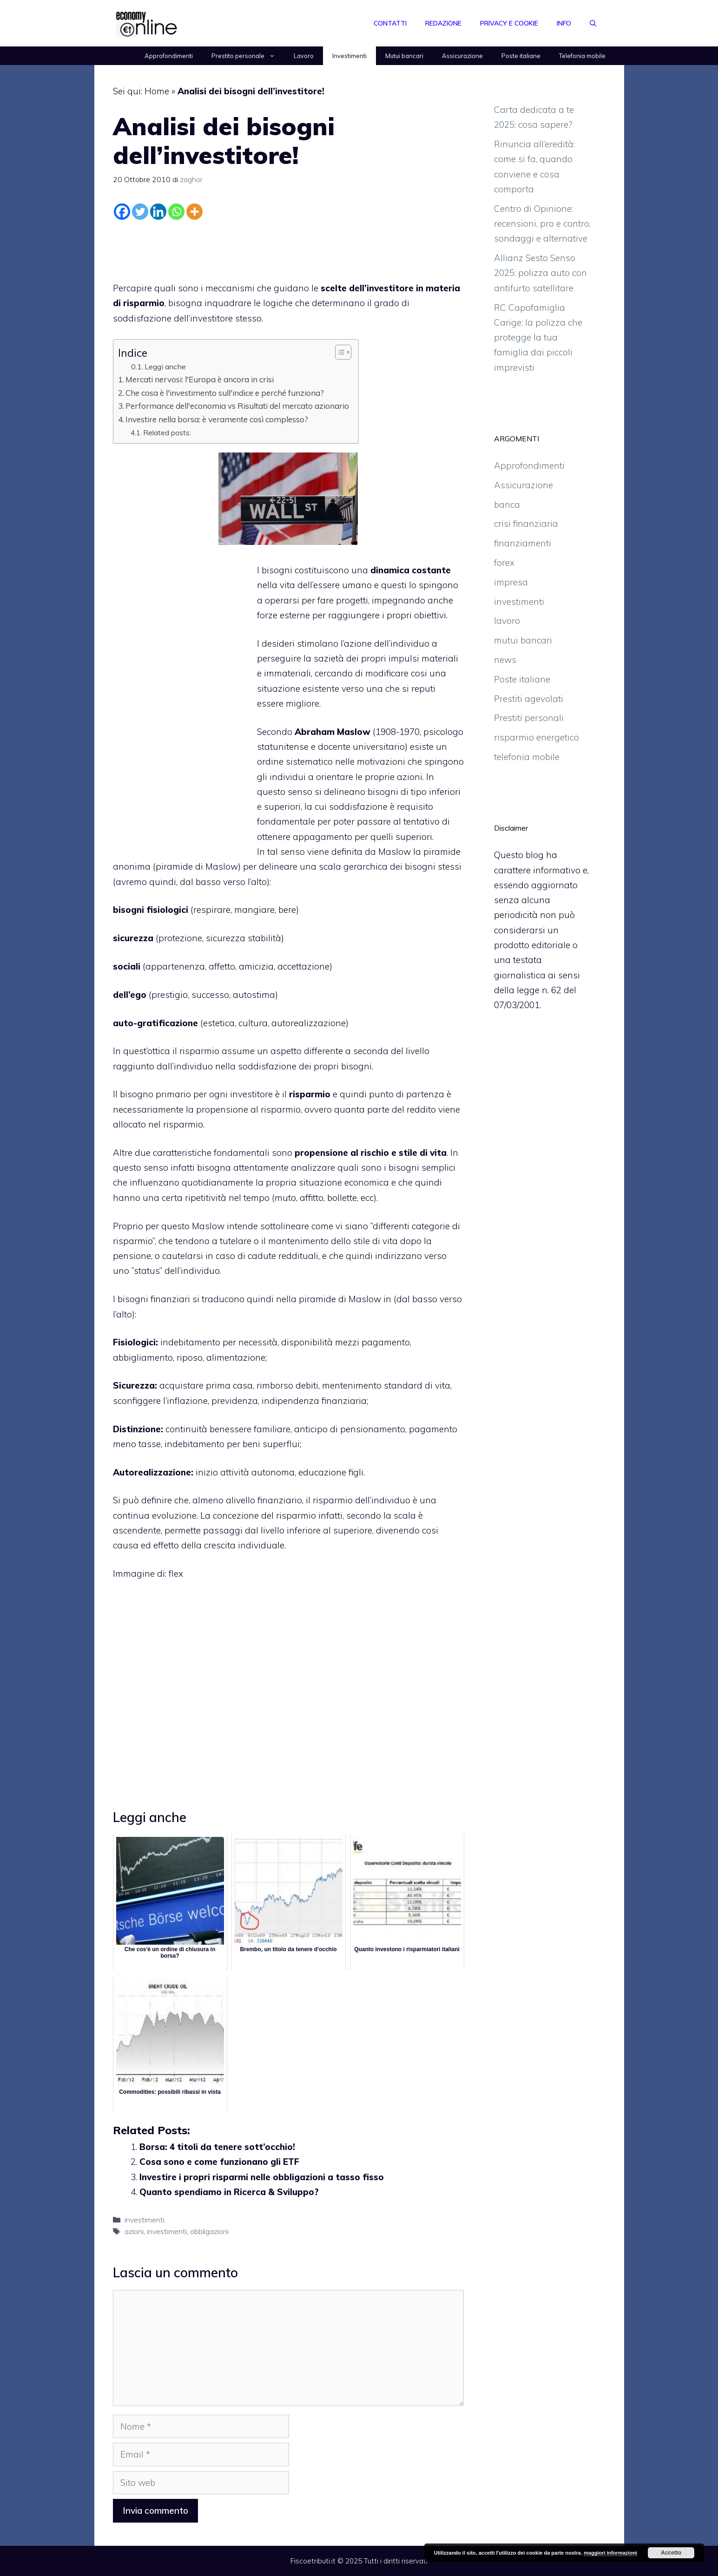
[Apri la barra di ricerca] (593, 23)
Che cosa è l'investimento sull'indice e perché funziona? (224, 393)
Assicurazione (462, 55)
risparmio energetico (536, 737)
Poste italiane (520, 55)
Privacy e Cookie (509, 23)
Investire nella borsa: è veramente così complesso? (216, 419)
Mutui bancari (404, 55)
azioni (134, 2231)
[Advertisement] (288, 248)
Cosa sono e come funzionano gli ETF (219, 2161)
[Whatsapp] (176, 211)
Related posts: (167, 432)
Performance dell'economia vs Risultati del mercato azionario (237, 406)
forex (504, 562)
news (505, 659)
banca (507, 504)
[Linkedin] (158, 211)
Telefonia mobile (582, 55)
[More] (194, 211)
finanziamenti (522, 543)
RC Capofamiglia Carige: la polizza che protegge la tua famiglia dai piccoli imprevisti (538, 337)
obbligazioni (209, 2231)
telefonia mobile (527, 756)
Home (157, 91)
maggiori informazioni (610, 2553)
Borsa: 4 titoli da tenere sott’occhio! (217, 2146)
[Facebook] (122, 211)
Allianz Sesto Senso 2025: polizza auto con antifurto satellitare (540, 273)
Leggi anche (165, 366)
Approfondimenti (169, 55)
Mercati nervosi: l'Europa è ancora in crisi (199, 379)
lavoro (507, 620)
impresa (511, 582)
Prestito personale (247, 55)
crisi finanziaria (526, 523)
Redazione (443, 23)
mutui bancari (523, 640)
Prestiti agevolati (528, 698)
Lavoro (304, 55)
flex (176, 1573)
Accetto (671, 2553)
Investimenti (349, 55)
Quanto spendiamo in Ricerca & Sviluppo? (229, 2191)
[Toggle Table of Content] (338, 352)
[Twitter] (140, 211)
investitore (251, 1094)
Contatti (390, 23)
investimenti (145, 2219)
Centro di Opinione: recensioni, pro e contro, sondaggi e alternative (542, 223)
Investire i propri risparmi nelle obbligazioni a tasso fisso (261, 2177)
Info (564, 23)
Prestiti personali (529, 717)
